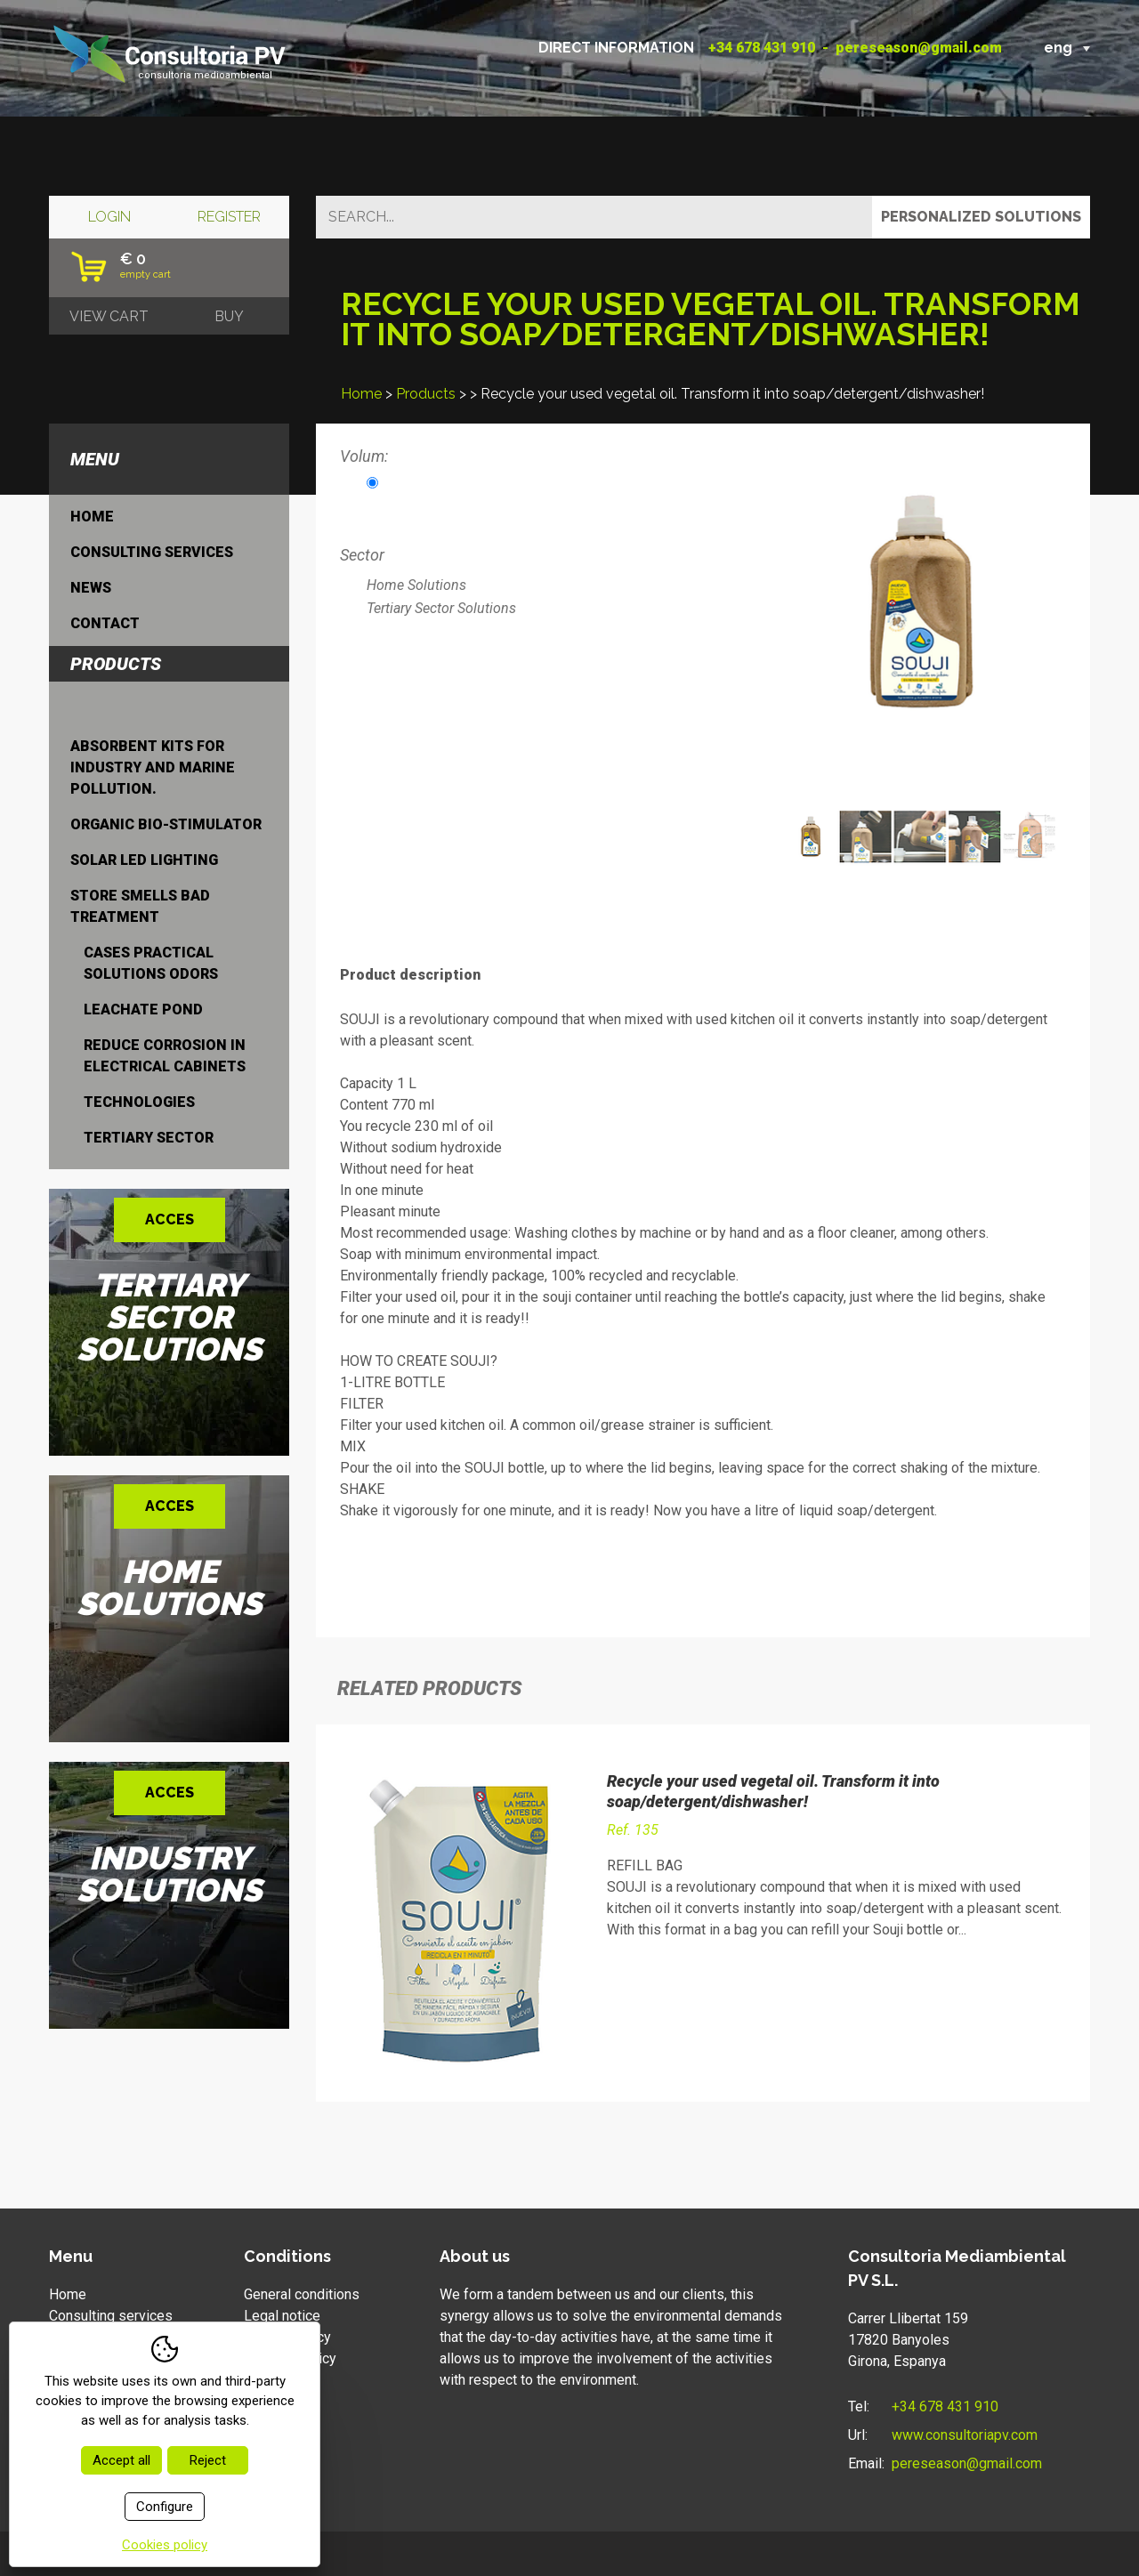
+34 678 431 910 (761, 47)
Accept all (121, 2460)
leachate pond (143, 1009)
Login (109, 216)
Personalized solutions (981, 216)
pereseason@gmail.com (919, 47)
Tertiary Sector (149, 1137)
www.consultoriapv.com (965, 2435)
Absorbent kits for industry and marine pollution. (152, 767)
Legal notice (282, 2315)
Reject (208, 2460)
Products (426, 393)
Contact (105, 623)
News (90, 587)
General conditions (301, 2294)
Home (361, 393)
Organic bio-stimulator (166, 824)
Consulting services (151, 552)
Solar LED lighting (144, 860)
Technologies (139, 1102)
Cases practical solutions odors (151, 963)
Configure (164, 2507)
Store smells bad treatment (140, 906)
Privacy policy (287, 2337)
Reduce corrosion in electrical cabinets (165, 1056)
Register (229, 216)
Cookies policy (290, 2358)
